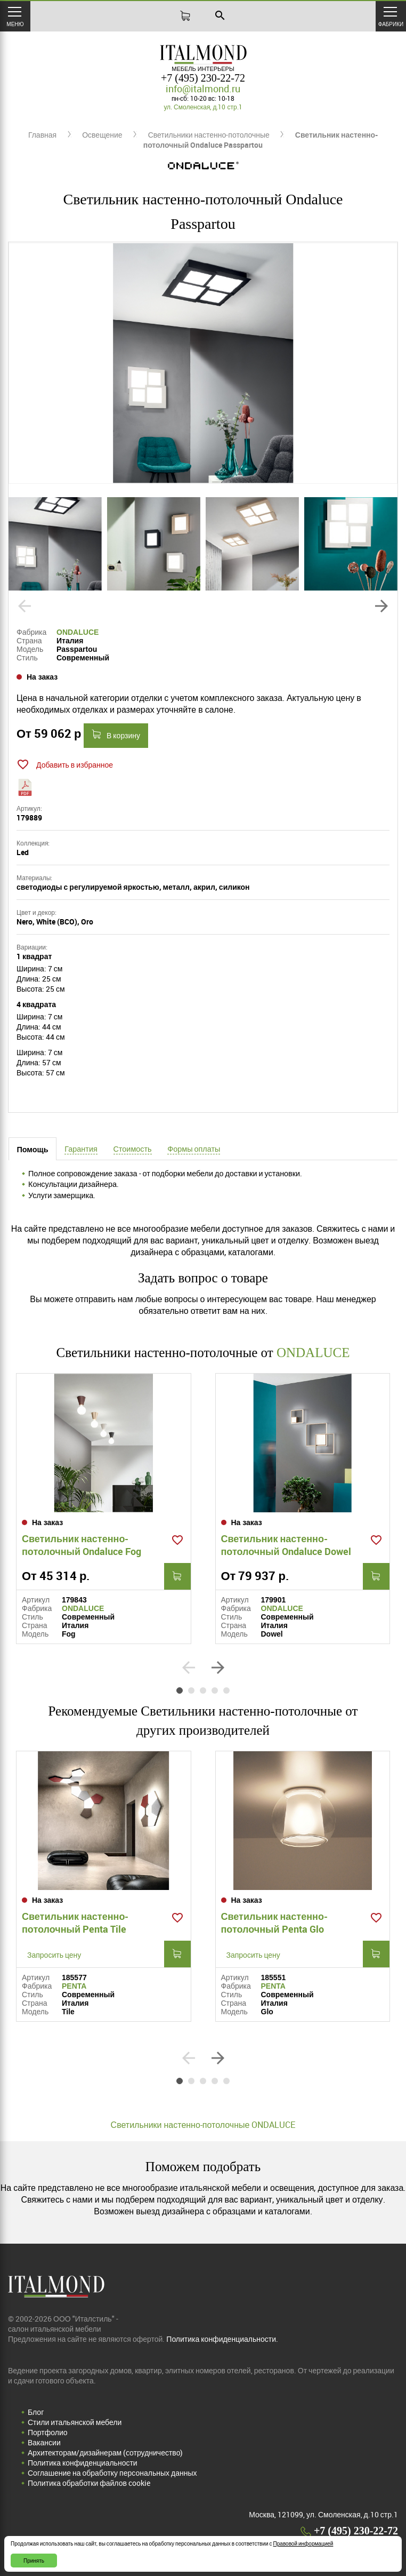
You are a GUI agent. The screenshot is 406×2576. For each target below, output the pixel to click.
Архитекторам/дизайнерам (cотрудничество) (105, 2452)
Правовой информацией (303, 2543)
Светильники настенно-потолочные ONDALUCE (203, 2125)
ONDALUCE (77, 632)
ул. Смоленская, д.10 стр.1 (203, 106)
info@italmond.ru (203, 88)
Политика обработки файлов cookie (89, 2483)
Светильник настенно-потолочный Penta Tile (75, 1922)
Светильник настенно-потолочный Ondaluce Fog (81, 1545)
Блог (36, 2412)
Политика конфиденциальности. (222, 2339)
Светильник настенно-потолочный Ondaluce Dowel (286, 1545)
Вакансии (44, 2442)
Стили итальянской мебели (74, 2422)
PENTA (74, 1986)
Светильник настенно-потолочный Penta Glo (274, 1922)
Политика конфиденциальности (82, 2463)
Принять (33, 2560)
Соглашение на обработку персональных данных (112, 2473)
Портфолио (48, 2432)
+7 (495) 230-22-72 (203, 78)
